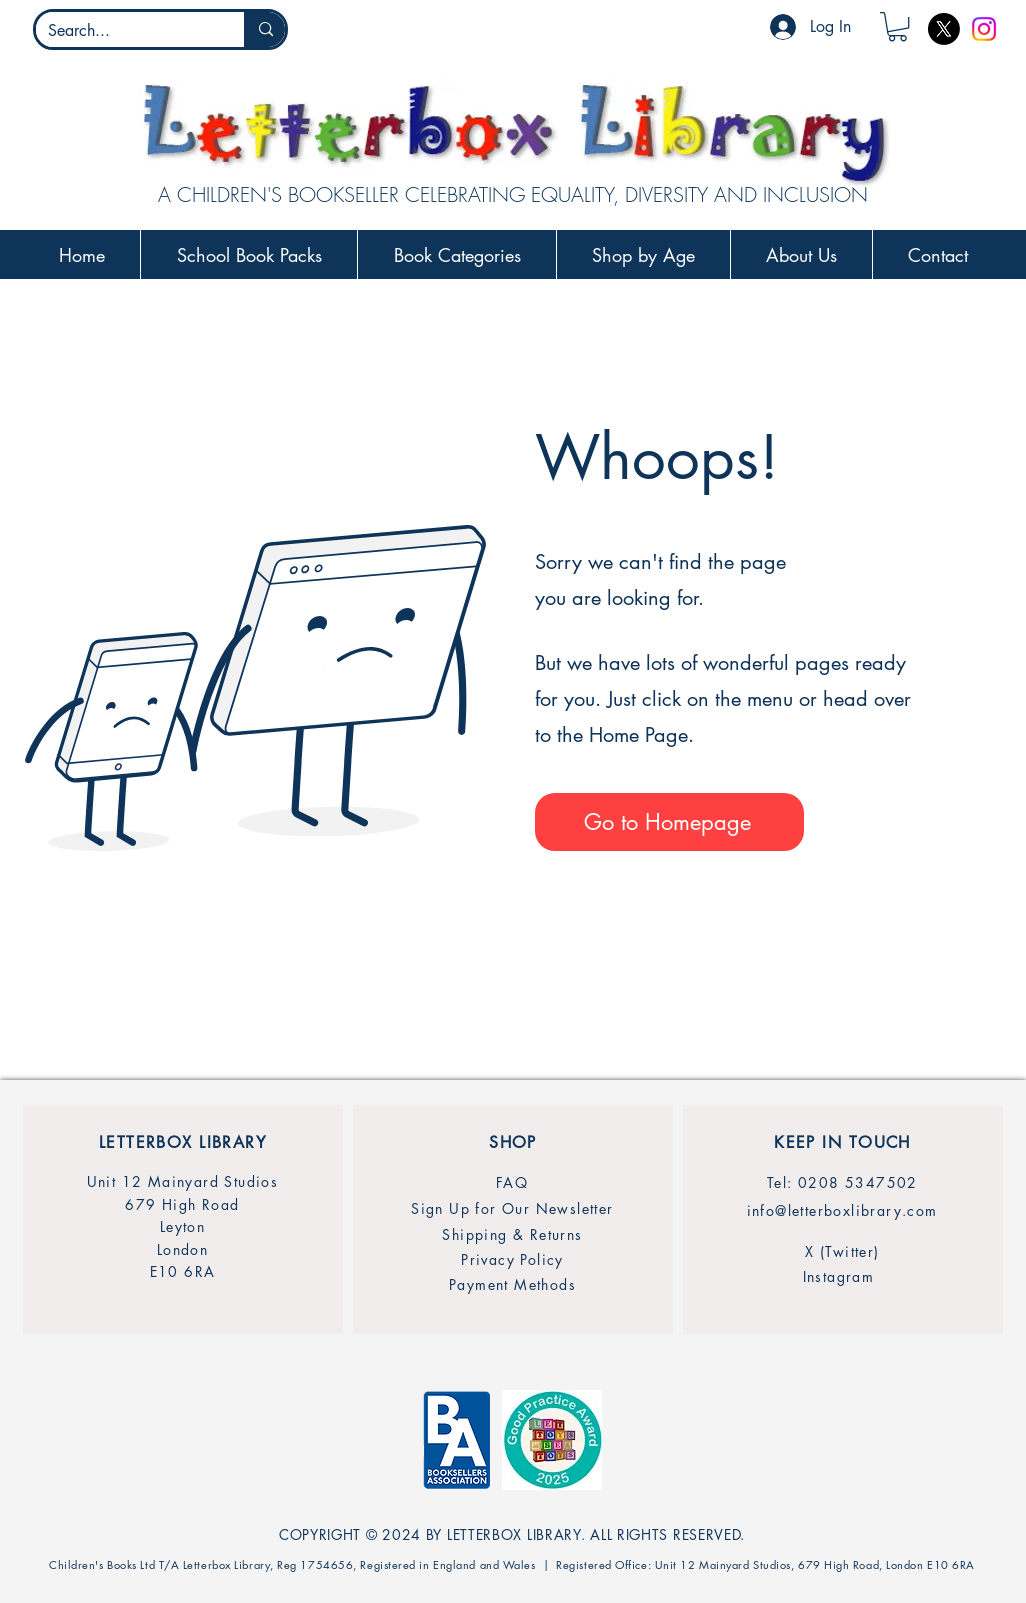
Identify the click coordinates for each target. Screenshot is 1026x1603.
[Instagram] (984, 29)
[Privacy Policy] (512, 1259)
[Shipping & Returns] (512, 1234)
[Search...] (125, 31)
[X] (944, 29)
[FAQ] (512, 1182)
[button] (897, 26)
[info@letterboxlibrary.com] (842, 1210)
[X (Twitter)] (842, 1251)
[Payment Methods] (512, 1284)
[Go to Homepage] (669, 822)
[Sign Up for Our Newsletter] (512, 1208)
